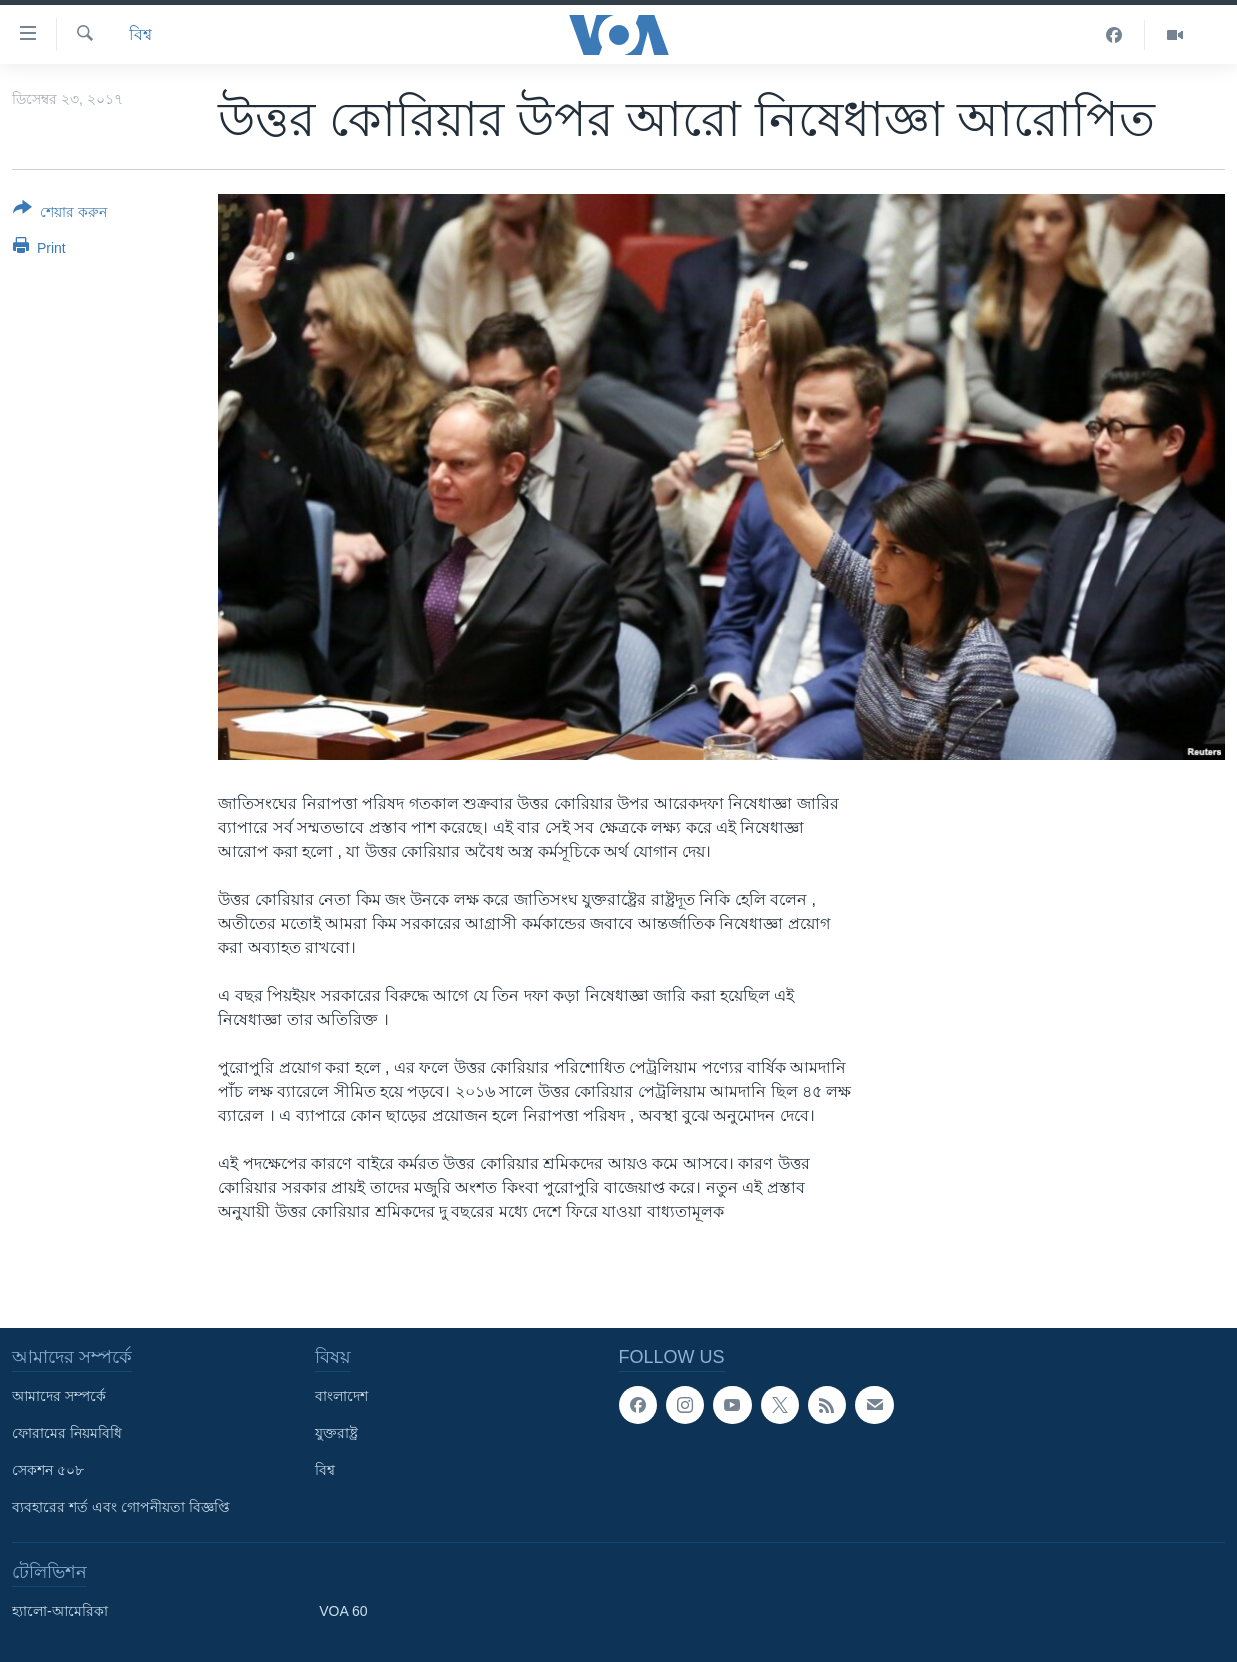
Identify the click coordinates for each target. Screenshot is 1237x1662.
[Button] (60, 214)
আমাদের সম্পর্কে (59, 1396)
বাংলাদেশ (341, 1396)
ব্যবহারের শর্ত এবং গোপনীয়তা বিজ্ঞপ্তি (121, 1507)
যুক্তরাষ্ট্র (336, 1433)
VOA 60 (343, 1611)
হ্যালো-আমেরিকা (60, 1611)
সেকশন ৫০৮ (48, 1470)
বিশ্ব (140, 34)
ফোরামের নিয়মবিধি (67, 1433)
